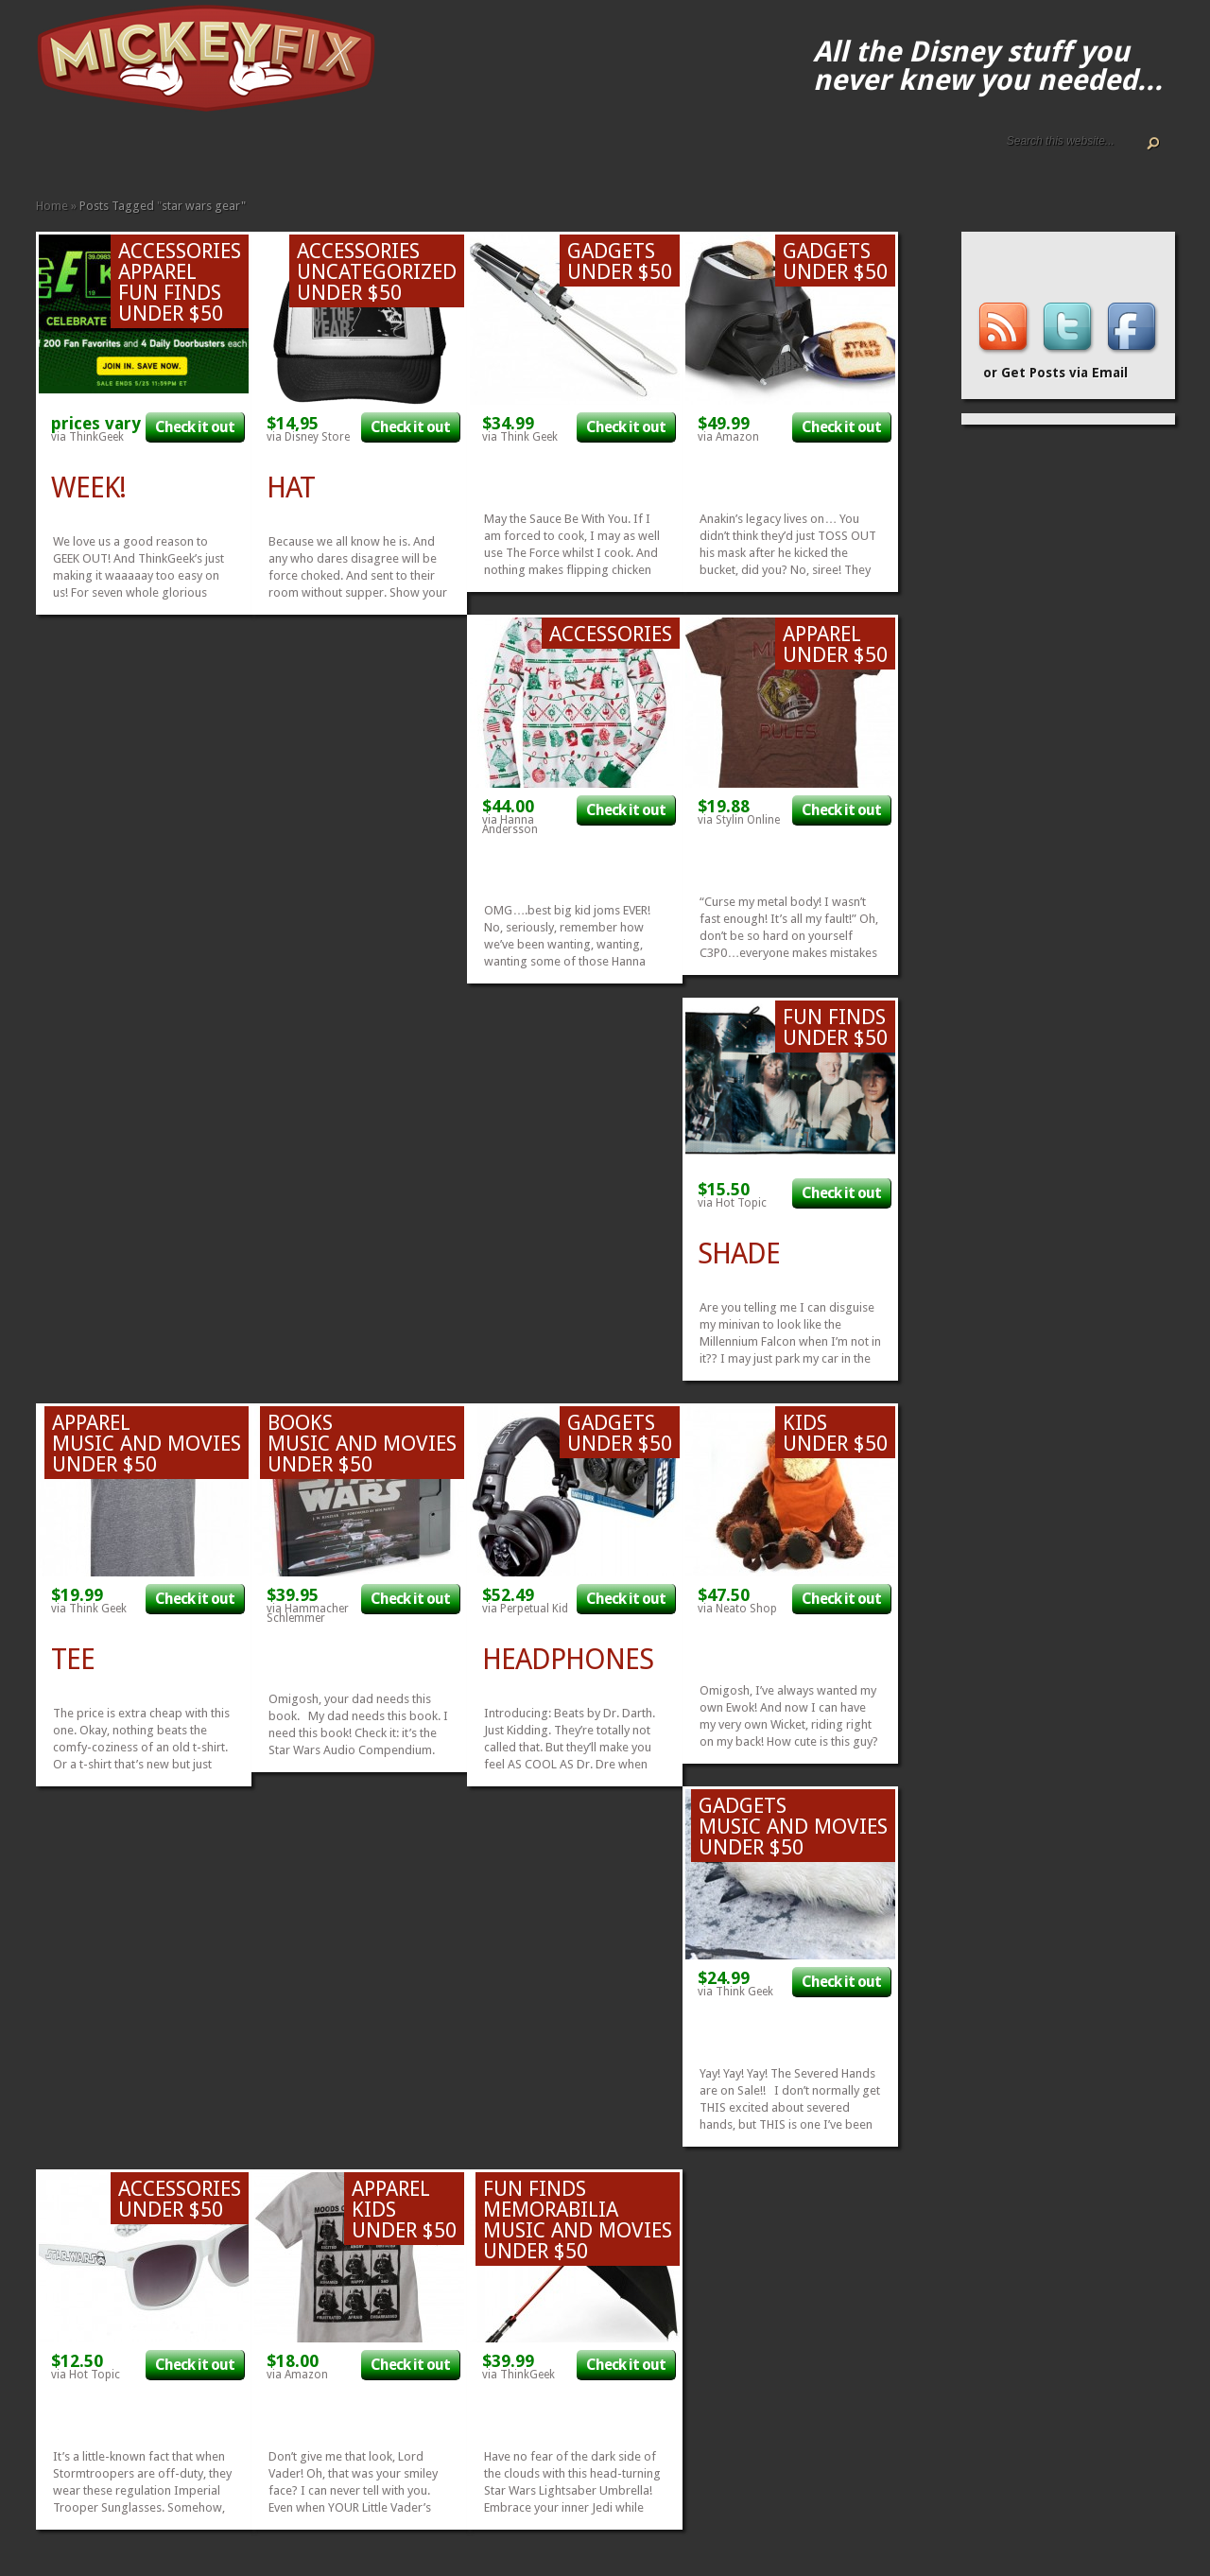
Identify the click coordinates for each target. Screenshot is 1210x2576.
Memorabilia (240, 153)
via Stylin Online (739, 820)
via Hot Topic (732, 1203)
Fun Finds (194, 153)
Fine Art (179, 153)
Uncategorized (377, 272)
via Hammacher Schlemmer (308, 1613)
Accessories (134, 153)
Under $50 (285, 153)
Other (270, 153)
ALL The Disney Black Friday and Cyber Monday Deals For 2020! (73, 153)
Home (43, 153)
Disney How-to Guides (104, 153)
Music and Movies (255, 153)
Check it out (194, 427)
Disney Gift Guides (88, 153)
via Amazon (728, 437)
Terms (119, 153)
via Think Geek (520, 437)
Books (164, 153)
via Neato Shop (737, 1608)
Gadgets (209, 153)
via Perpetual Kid (525, 1608)
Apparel (149, 153)
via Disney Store (308, 437)
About (58, 153)
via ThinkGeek (87, 437)
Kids (225, 153)
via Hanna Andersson (510, 824)
